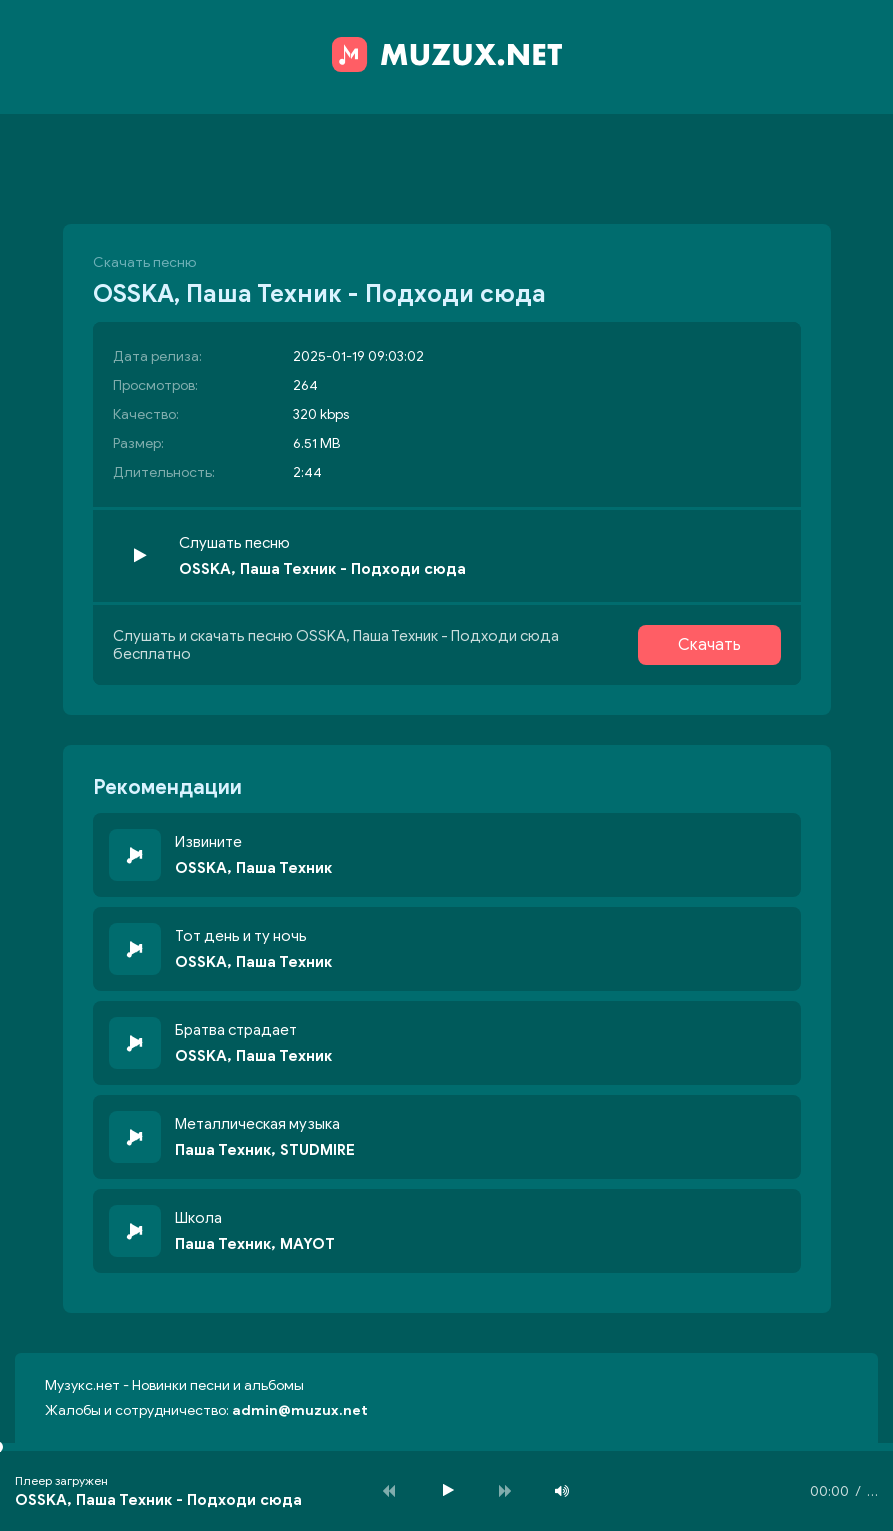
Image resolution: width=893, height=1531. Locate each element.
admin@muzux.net (300, 1410)
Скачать (709, 645)
